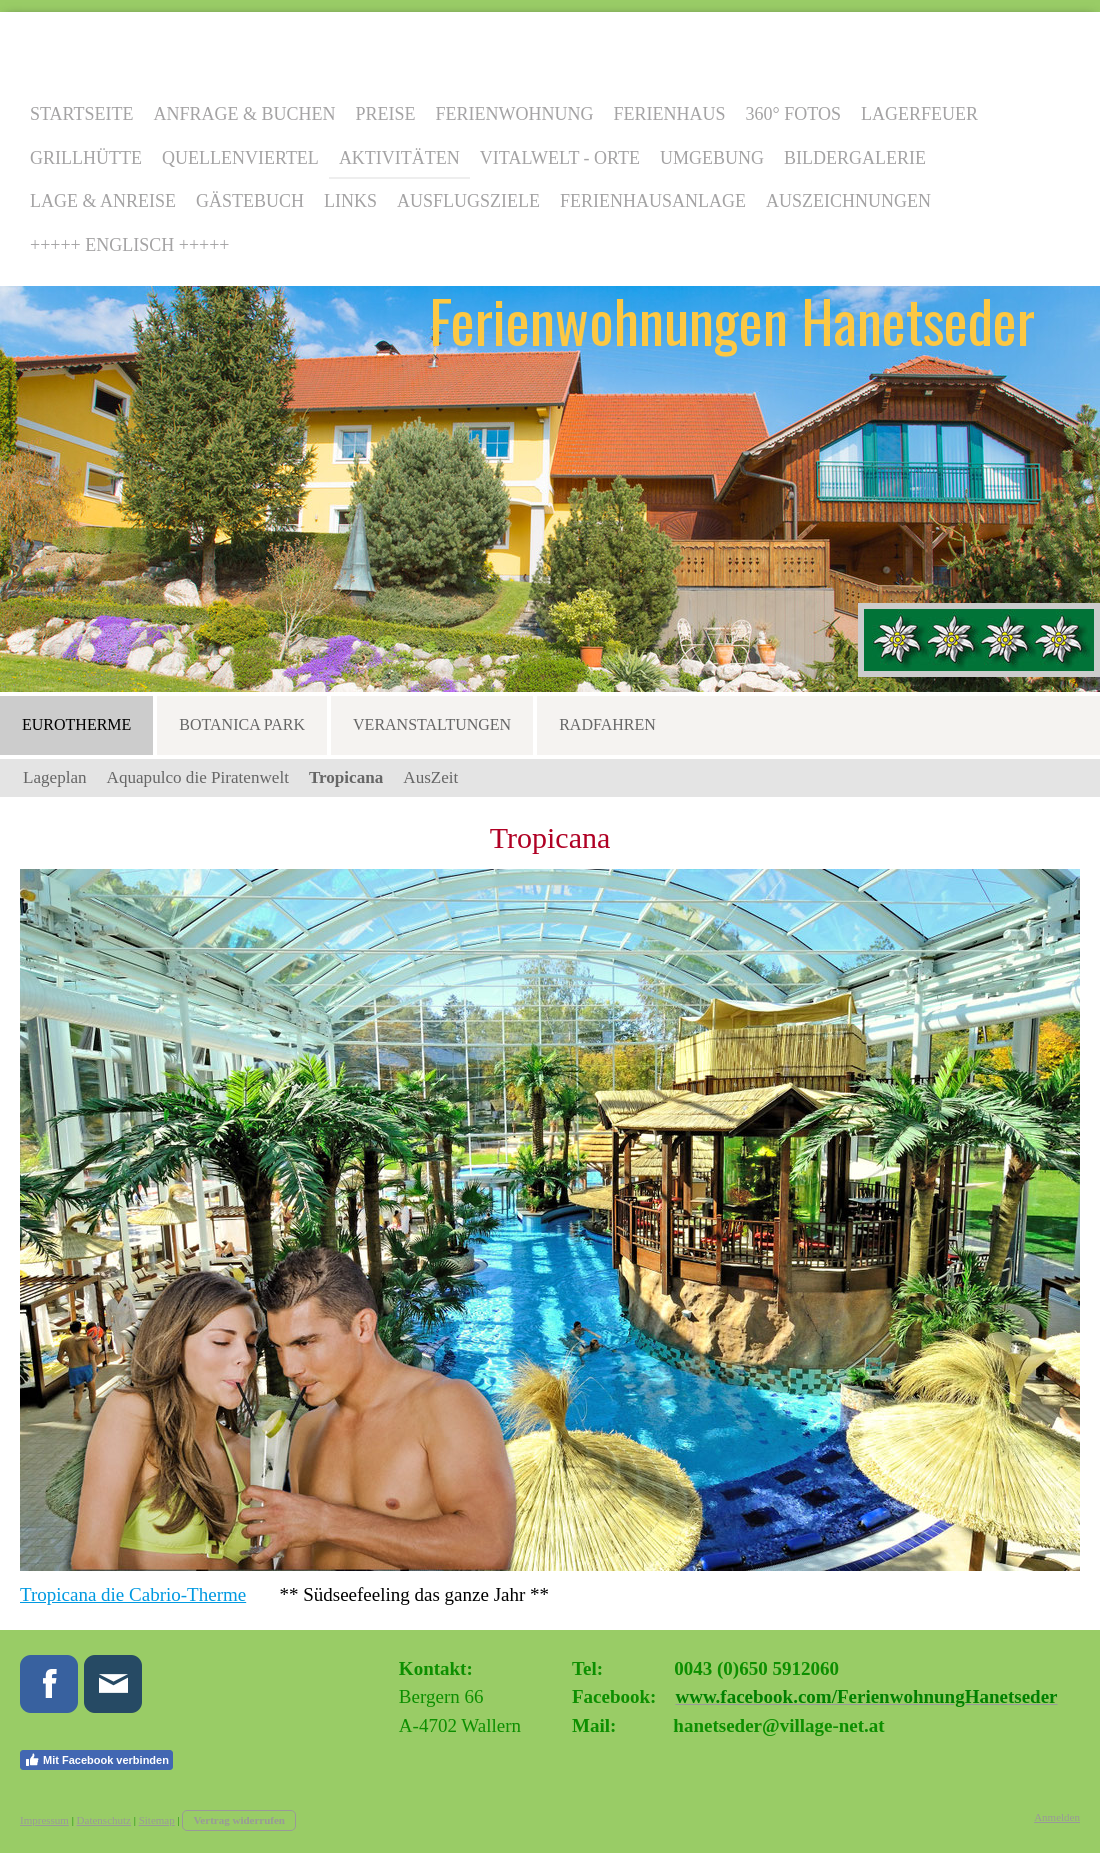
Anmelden (1057, 1817)
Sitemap (157, 1820)
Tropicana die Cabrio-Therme (133, 1594)
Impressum (44, 1820)
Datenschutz (104, 1820)
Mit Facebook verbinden (96, 1760)
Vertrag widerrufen (239, 1820)
